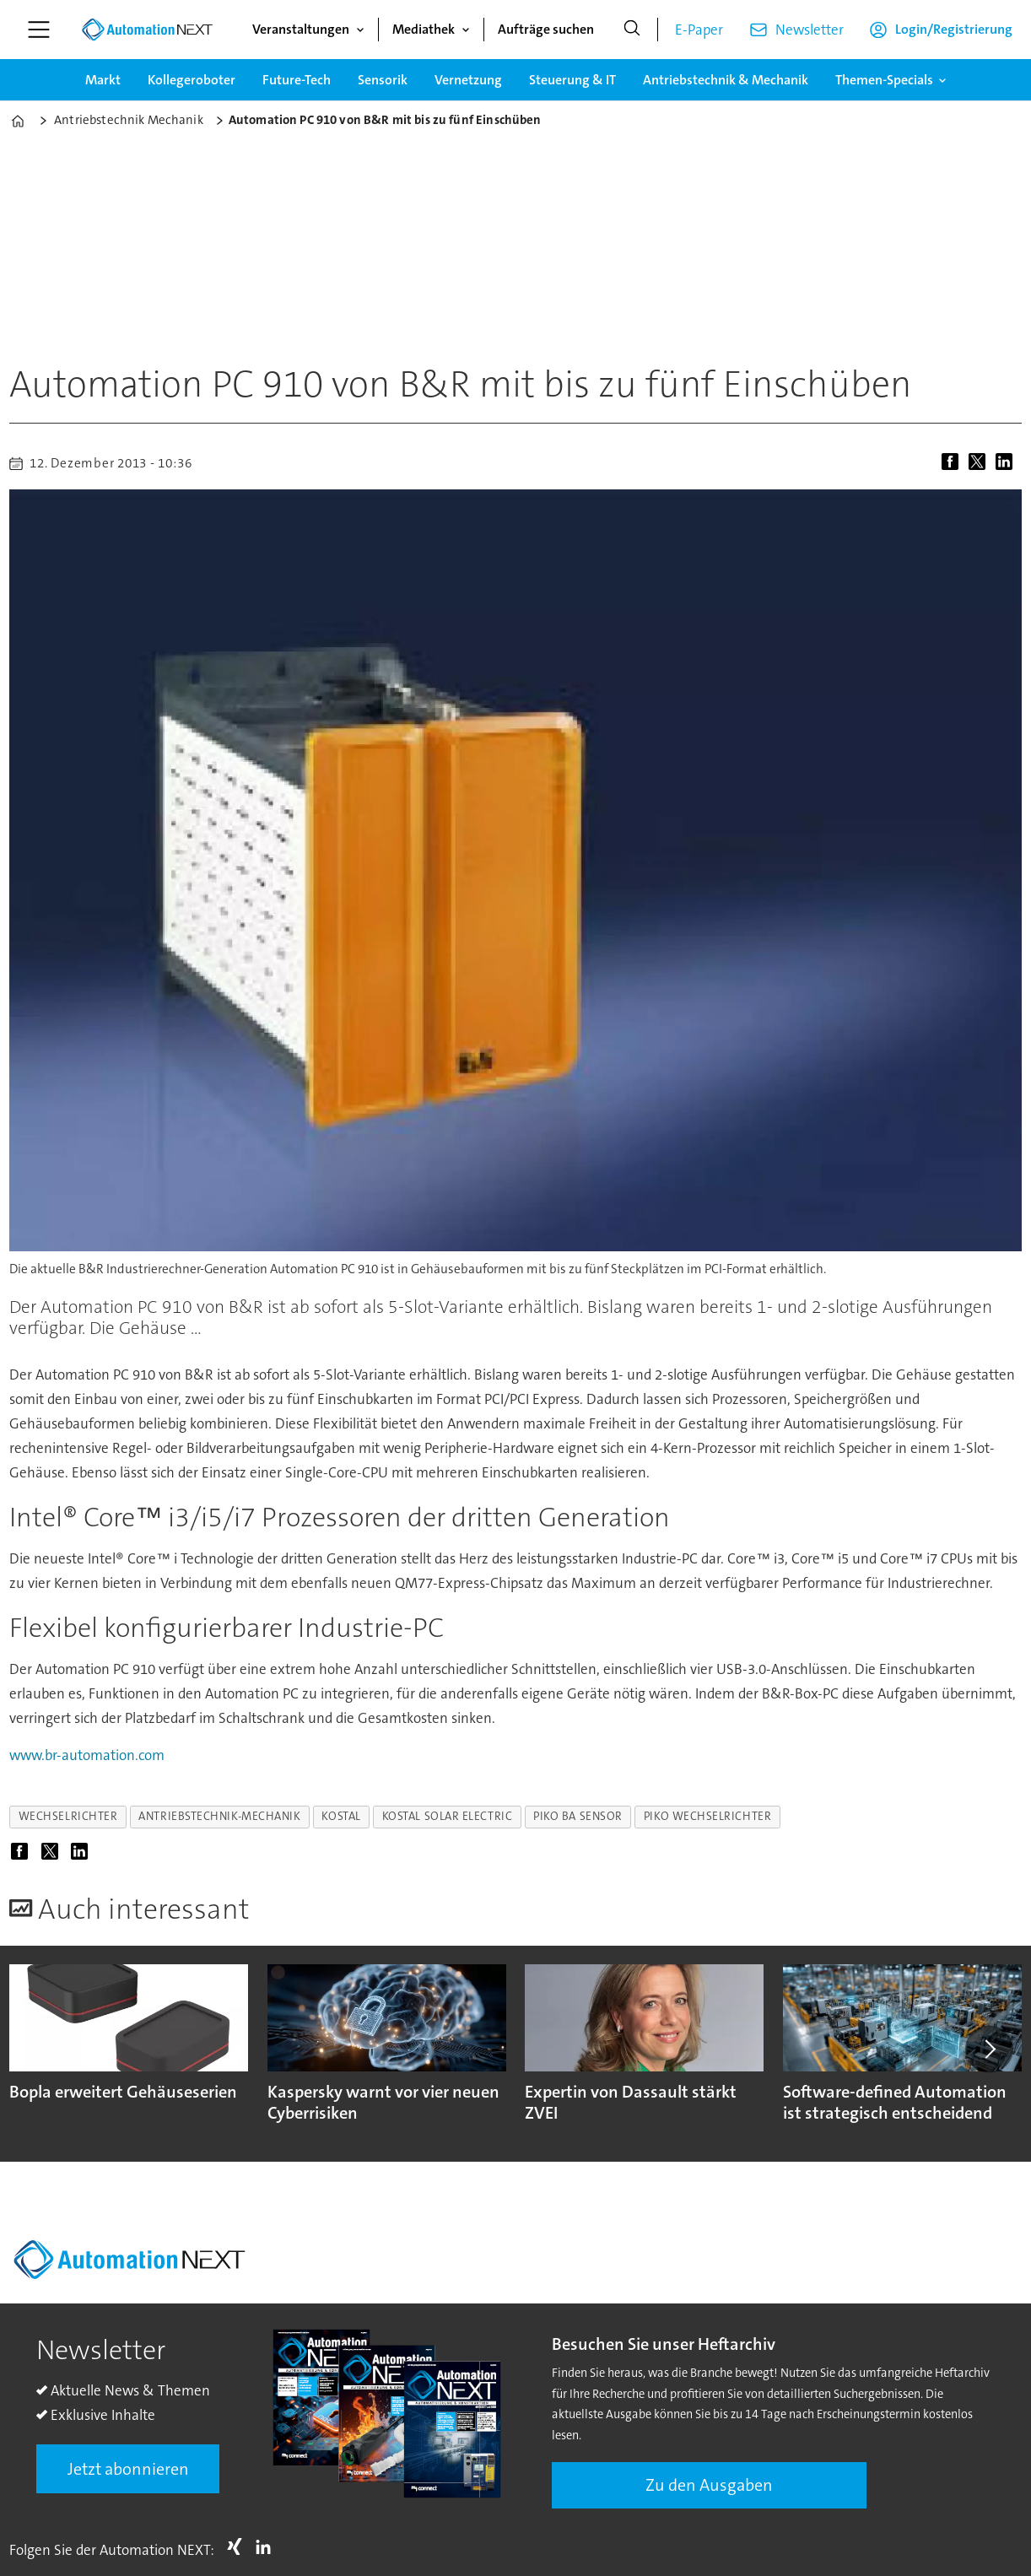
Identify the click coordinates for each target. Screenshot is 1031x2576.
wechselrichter (68, 1816)
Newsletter (809, 29)
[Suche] (632, 29)
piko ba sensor (578, 1816)
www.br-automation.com (87, 1755)
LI (267, 2546)
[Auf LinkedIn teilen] (1007, 463)
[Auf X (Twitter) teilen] (980, 463)
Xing (238, 2546)
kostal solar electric (447, 1816)
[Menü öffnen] (39, 29)
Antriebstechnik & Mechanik (725, 80)
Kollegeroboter (191, 80)
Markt (103, 80)
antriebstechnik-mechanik (219, 1816)
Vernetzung (468, 80)
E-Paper (699, 29)
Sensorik (383, 80)
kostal (340, 1816)
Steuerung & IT (572, 80)
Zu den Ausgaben (709, 2485)
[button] (988, 2048)
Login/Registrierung (953, 29)
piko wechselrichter (707, 1816)
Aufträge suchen (546, 29)
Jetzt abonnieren (128, 2469)
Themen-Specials (884, 80)
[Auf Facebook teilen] (953, 463)
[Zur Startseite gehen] (146, 29)
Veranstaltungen (300, 29)
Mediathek (423, 29)
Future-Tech (296, 80)
